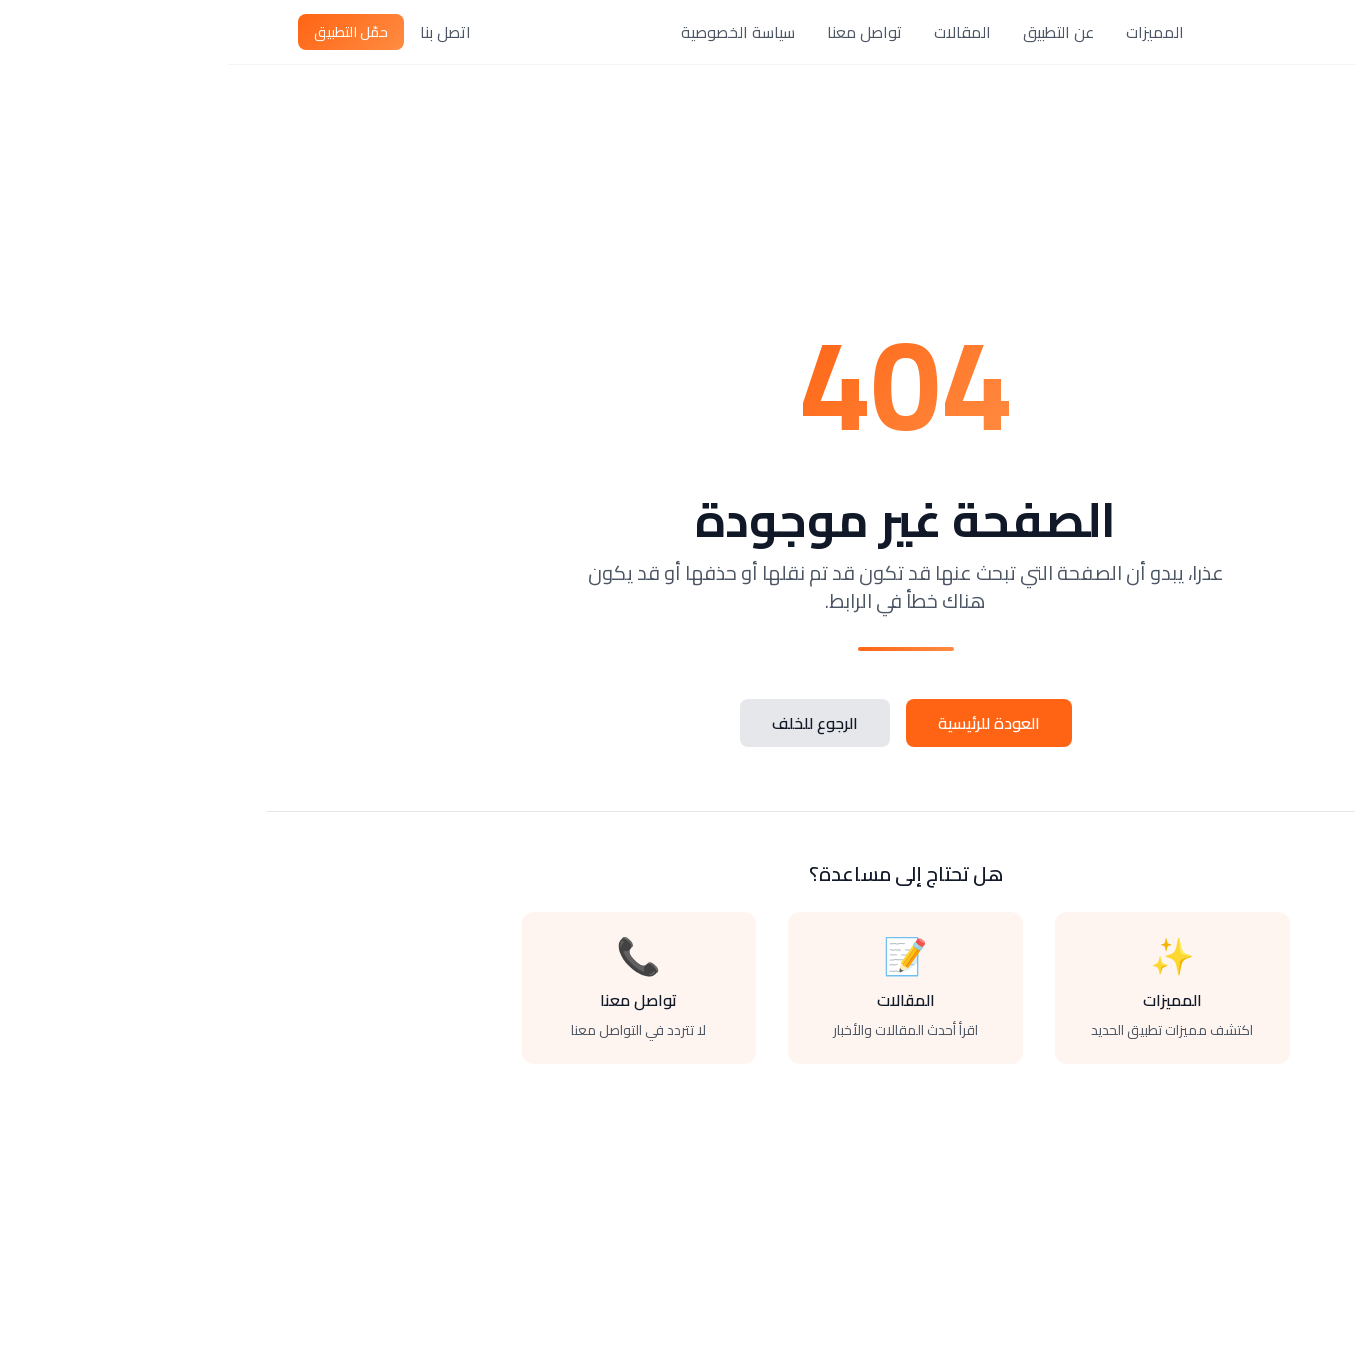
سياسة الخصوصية (510, 32)
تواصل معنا (636, 32)
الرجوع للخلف (587, 723)
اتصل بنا (217, 32)
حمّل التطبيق (123, 32)
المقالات (734, 32)
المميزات (927, 32)
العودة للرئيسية (761, 723)
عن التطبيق (830, 32)
